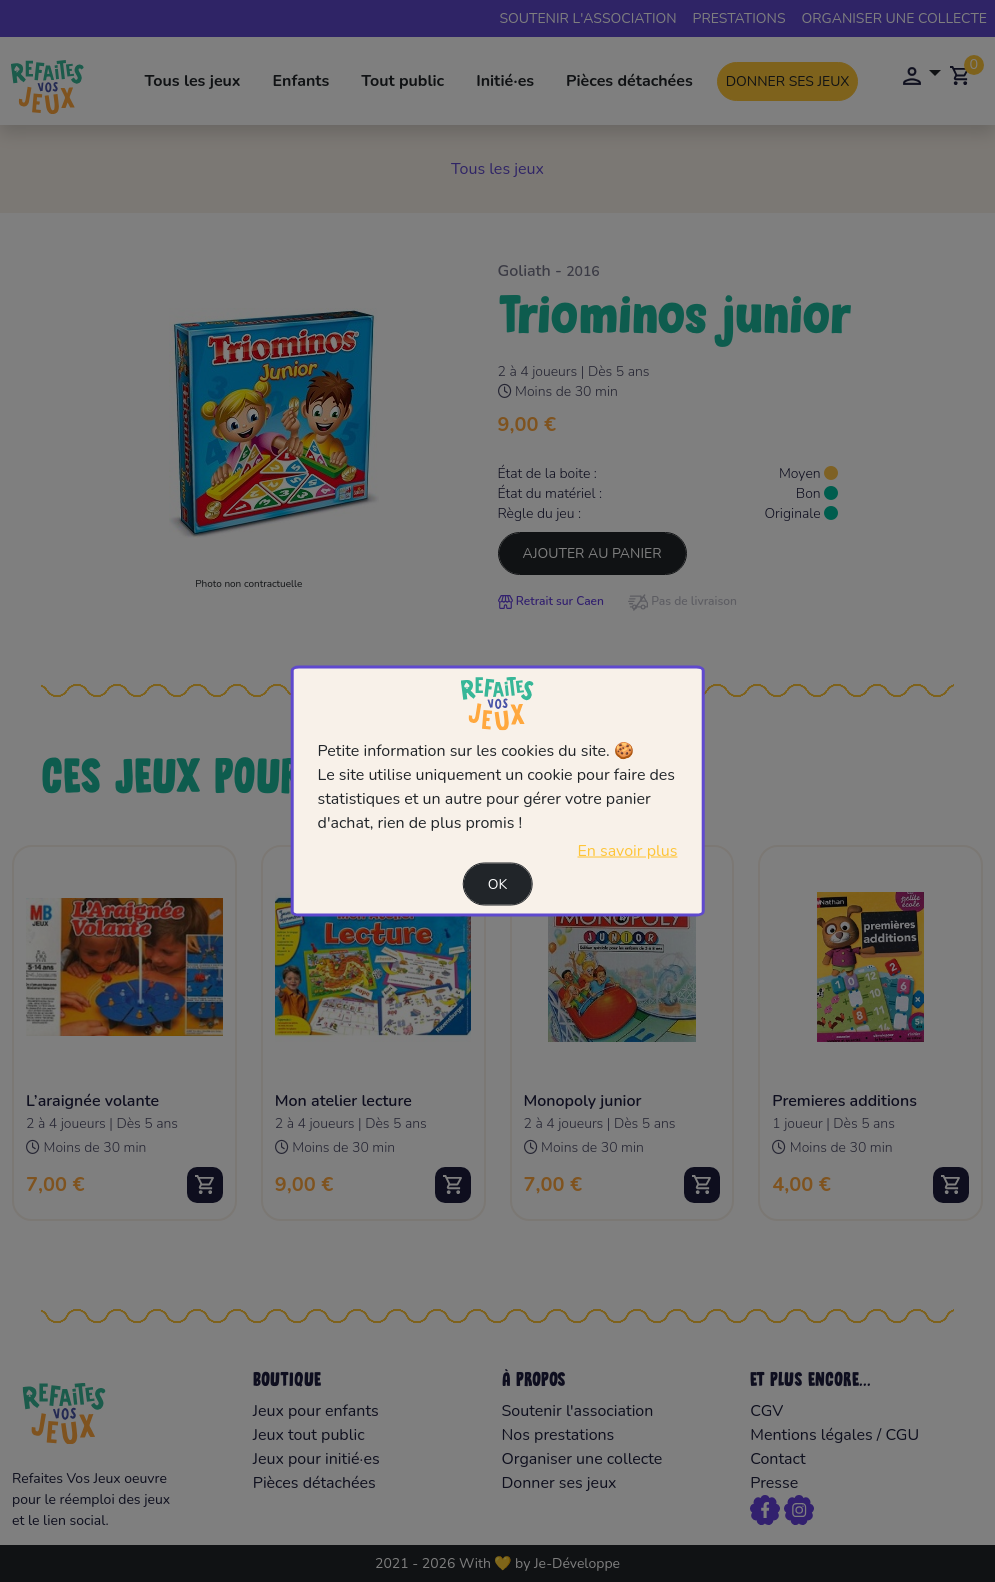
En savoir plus (627, 850)
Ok (498, 883)
